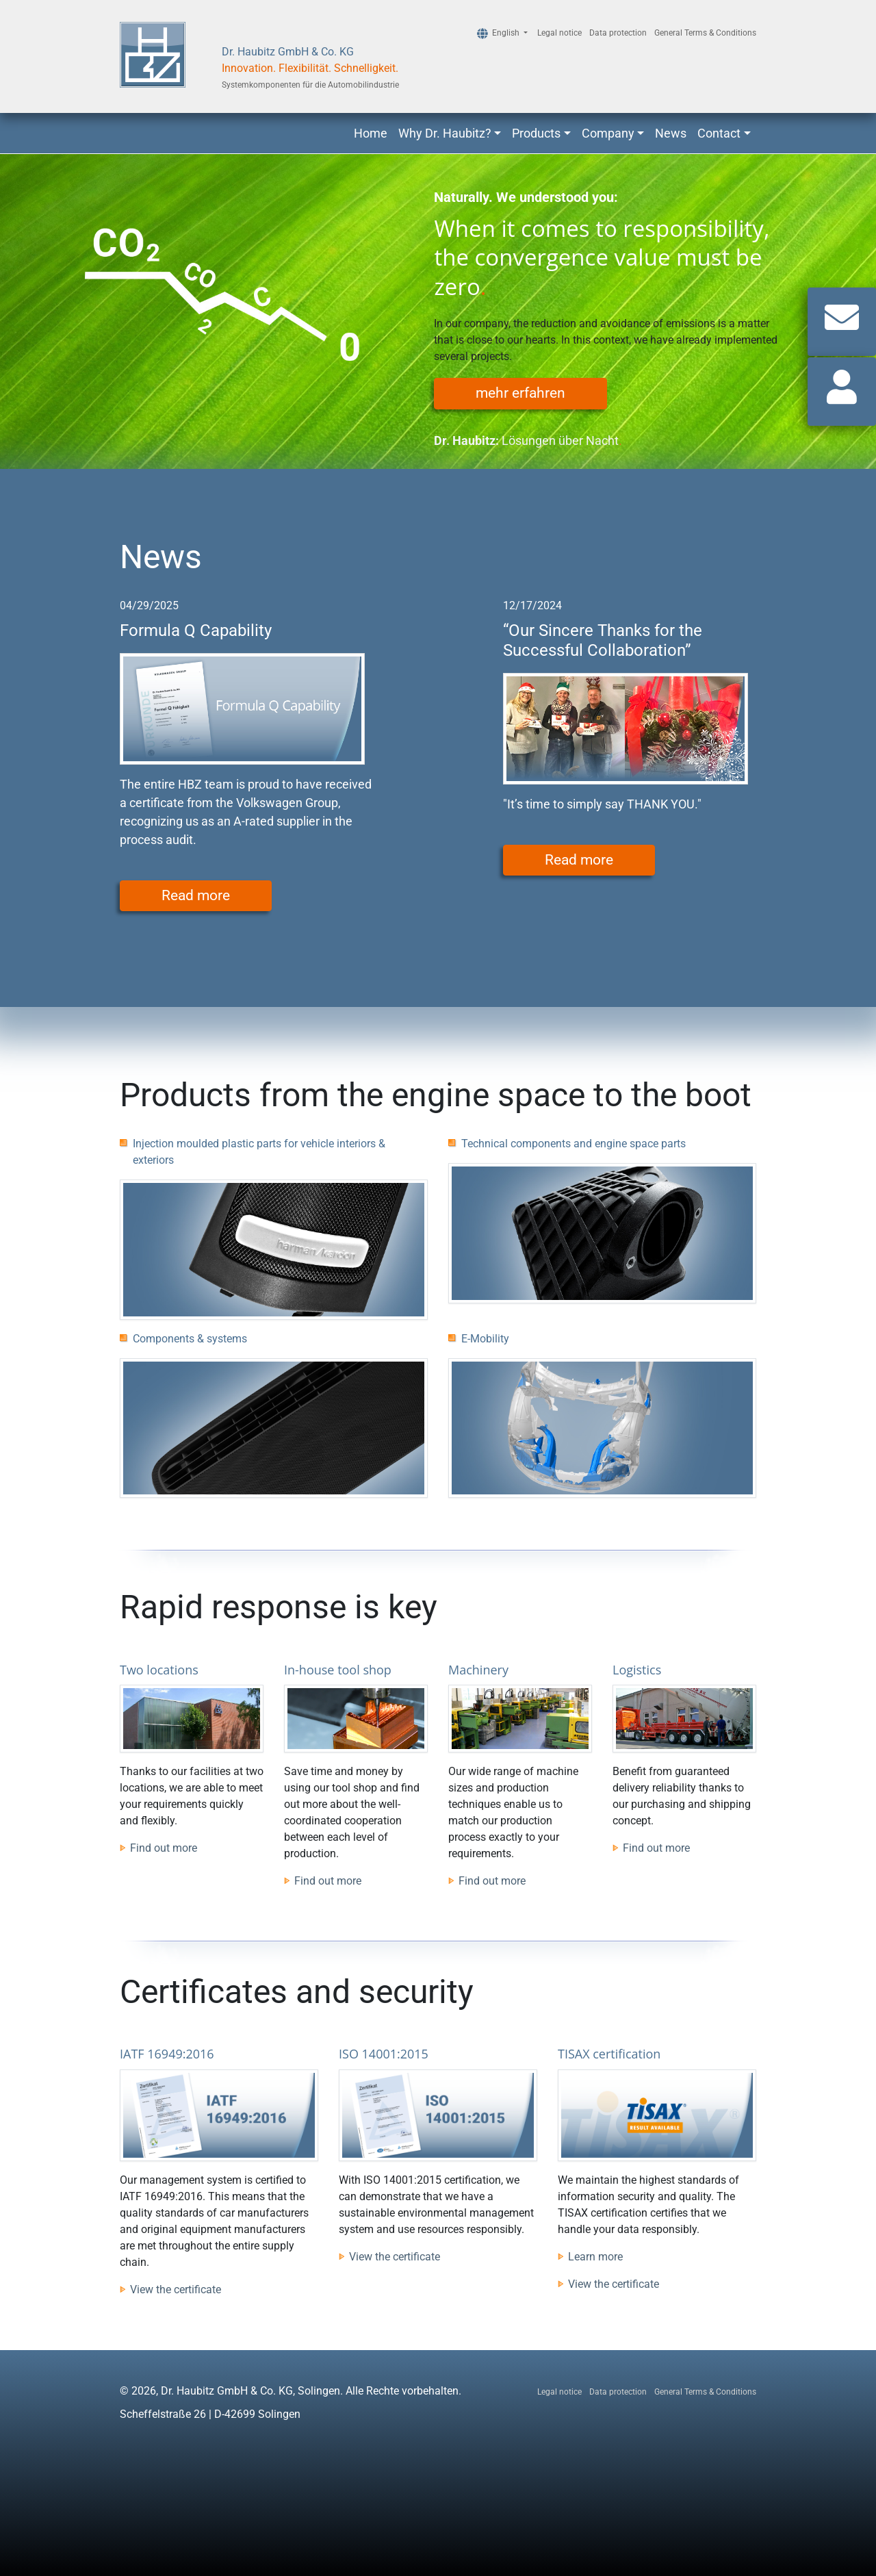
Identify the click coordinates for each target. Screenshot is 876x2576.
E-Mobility (485, 1338)
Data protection (618, 33)
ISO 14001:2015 (383, 2053)
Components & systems (190, 1338)
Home (370, 133)
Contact (718, 133)
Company (608, 133)
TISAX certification (609, 2053)
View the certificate (175, 2289)
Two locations (159, 1669)
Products (536, 133)
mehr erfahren (520, 393)
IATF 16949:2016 (167, 2053)
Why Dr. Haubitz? (444, 133)
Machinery (478, 1669)
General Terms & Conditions (705, 33)
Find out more (163, 1847)
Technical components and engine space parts (573, 1143)
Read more (196, 895)
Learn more (595, 2256)
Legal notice (559, 33)
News (670, 133)
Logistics (637, 1669)
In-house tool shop (337, 1669)
